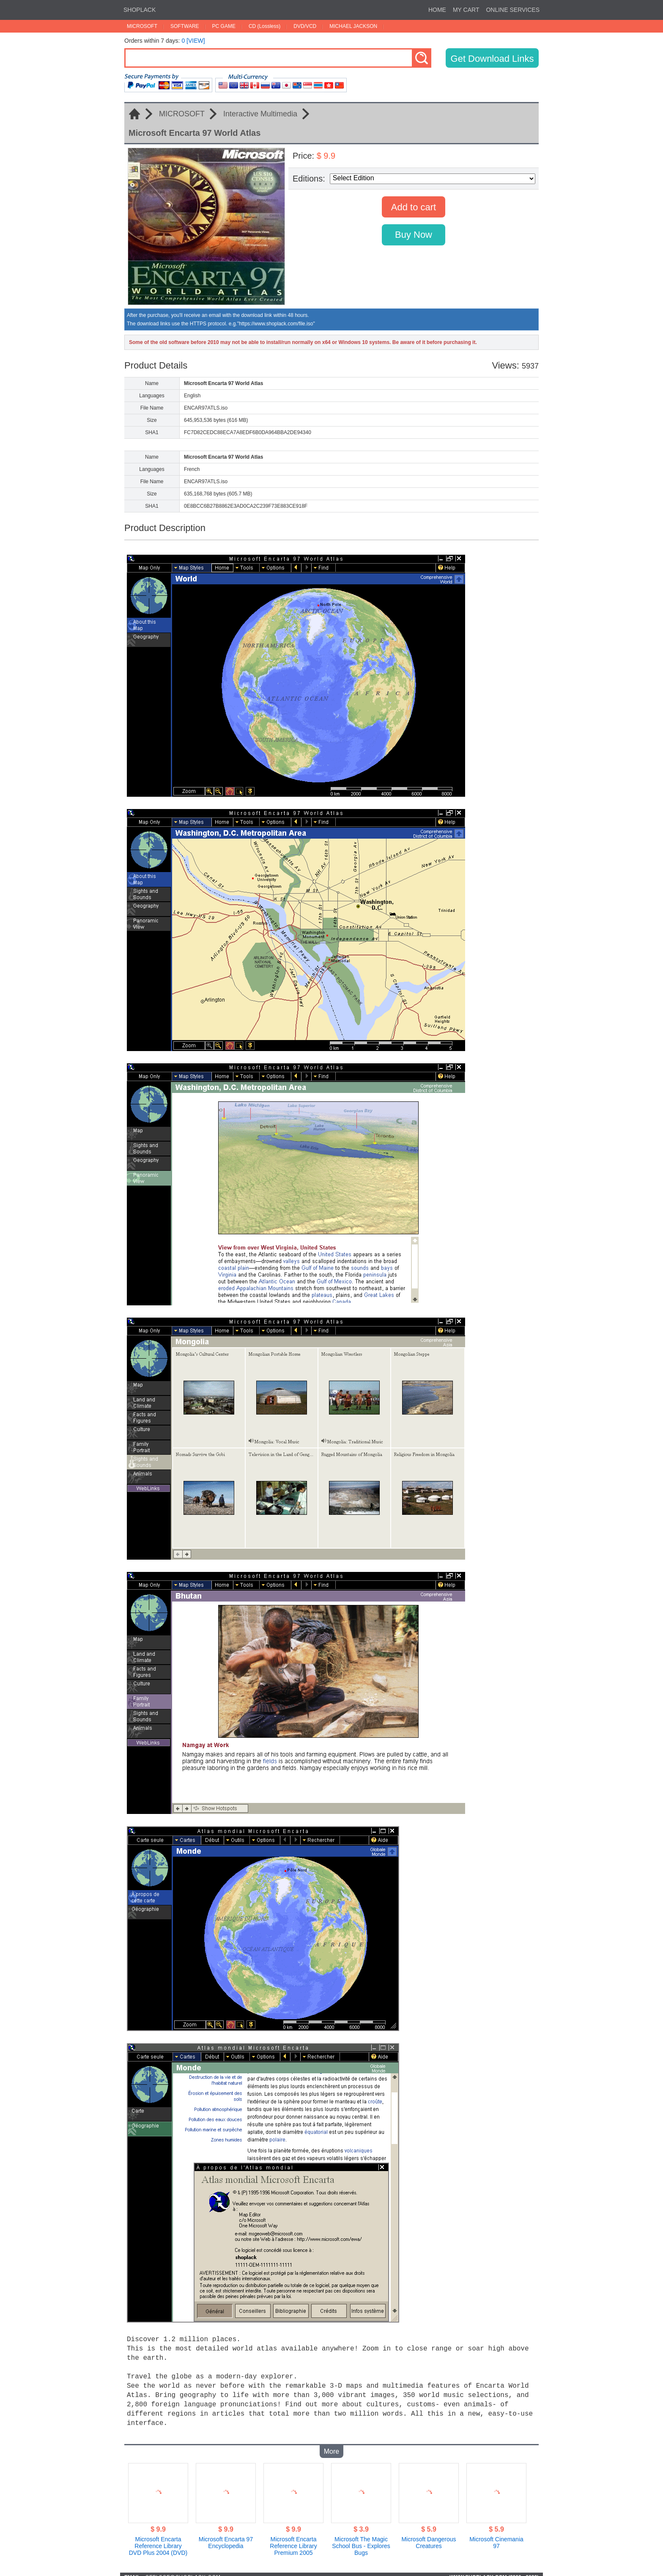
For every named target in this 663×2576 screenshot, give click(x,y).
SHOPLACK (139, 9)
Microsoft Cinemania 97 (496, 2536)
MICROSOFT (142, 26)
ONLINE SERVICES (513, 9)
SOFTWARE (184, 26)
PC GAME (224, 26)
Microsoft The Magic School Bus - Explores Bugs (361, 2540)
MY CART (466, 9)
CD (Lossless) (264, 26)
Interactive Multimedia (260, 114)
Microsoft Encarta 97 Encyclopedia (226, 2536)
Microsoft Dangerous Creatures (428, 2536)
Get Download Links (492, 58)
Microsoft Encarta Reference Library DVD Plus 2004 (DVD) (158, 2540)
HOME (437, 9)
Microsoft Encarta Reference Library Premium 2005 (293, 2540)
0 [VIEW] (193, 40)
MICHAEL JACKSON (353, 26)
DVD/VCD (304, 26)
